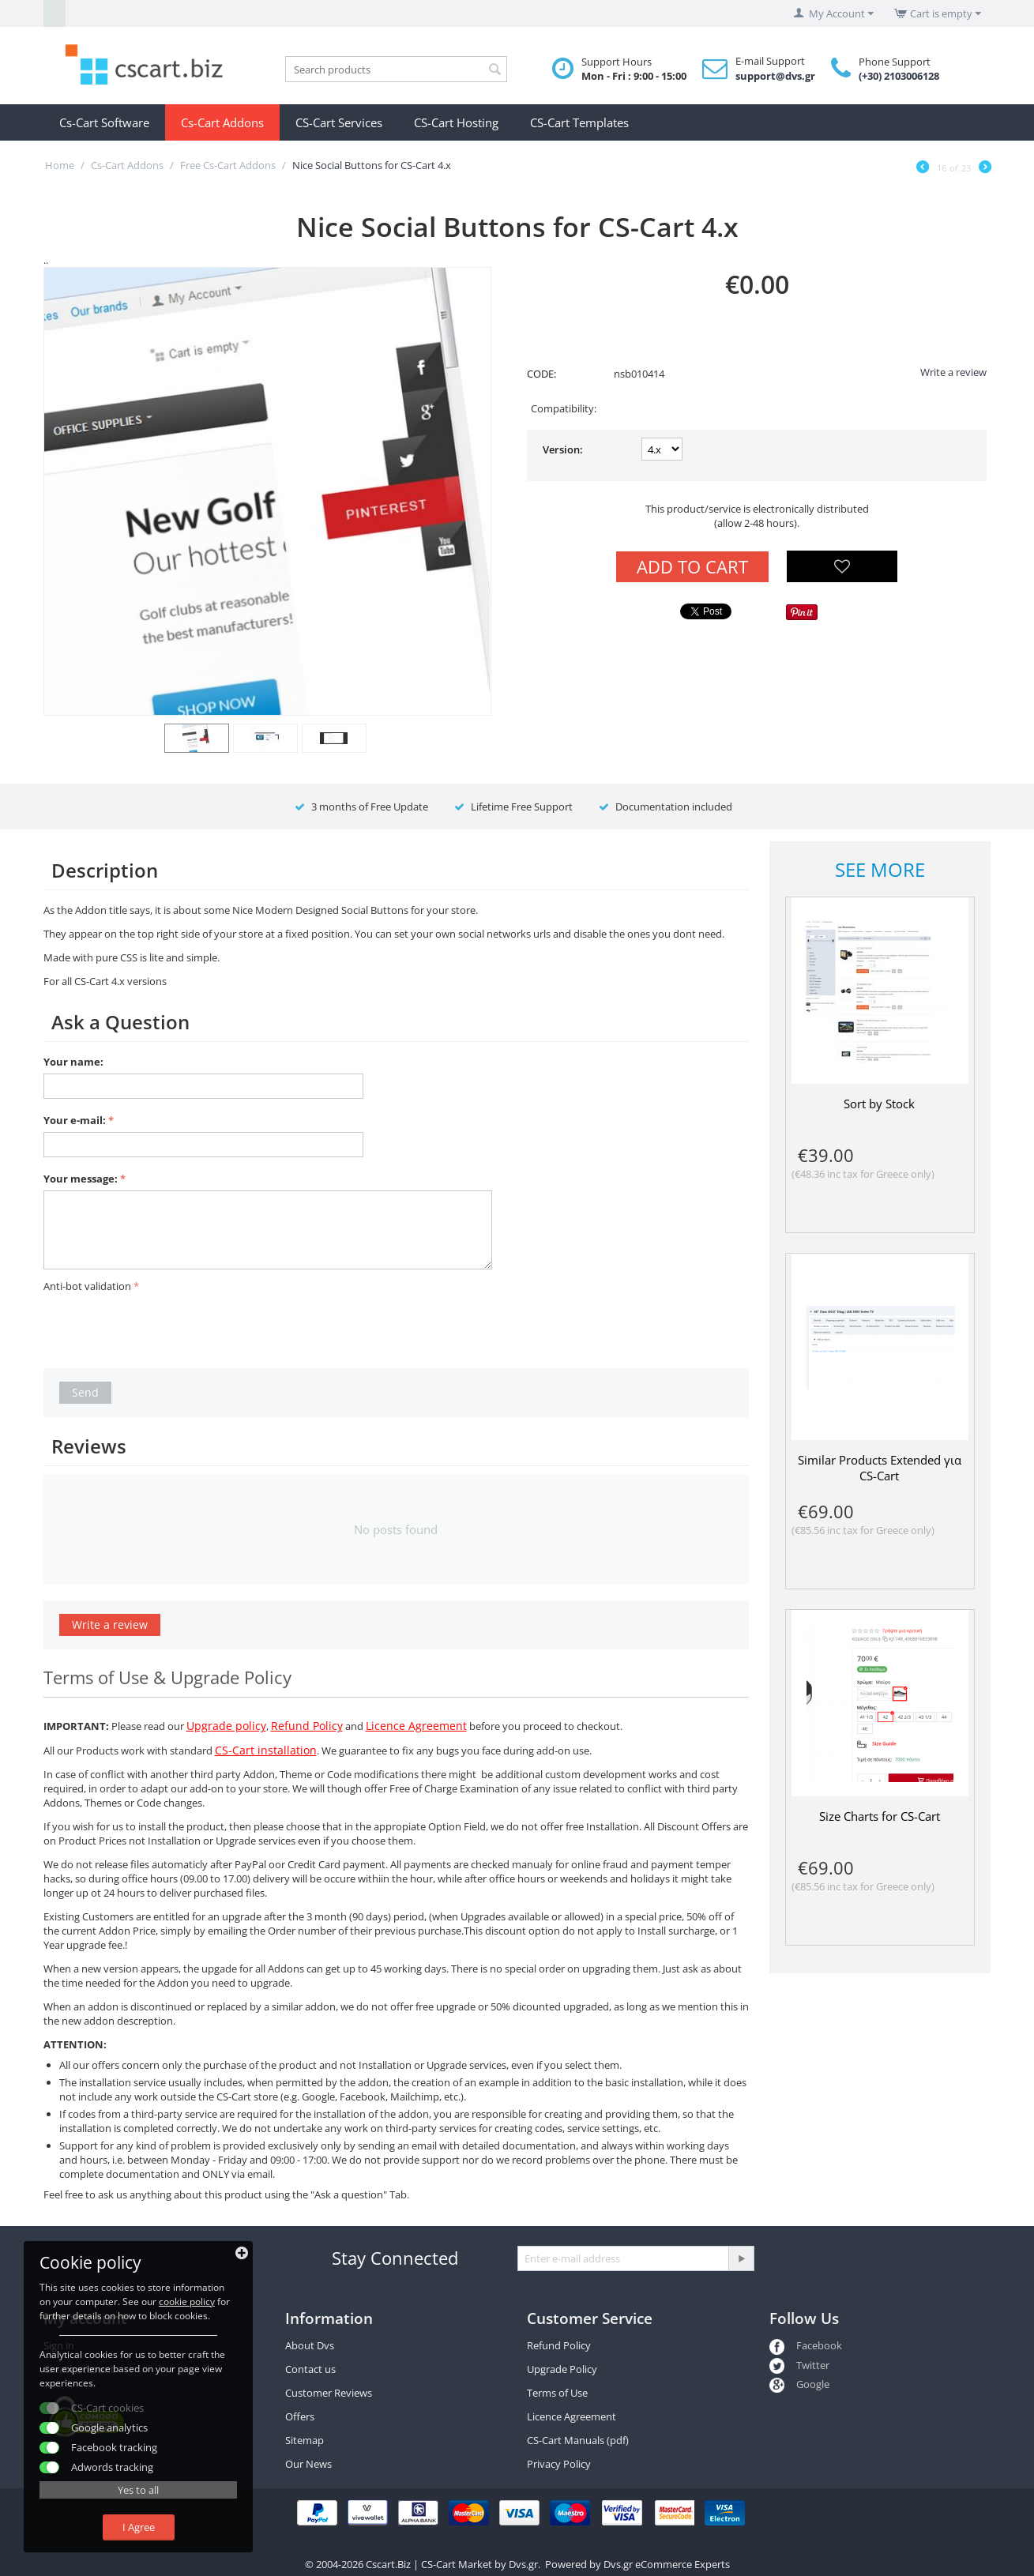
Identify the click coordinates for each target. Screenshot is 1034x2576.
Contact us (310, 2369)
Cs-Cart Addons (222, 122)
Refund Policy (307, 1725)
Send (85, 1392)
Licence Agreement (416, 1725)
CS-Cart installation (266, 1750)
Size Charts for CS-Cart (879, 1816)
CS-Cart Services (338, 122)
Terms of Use (557, 2393)
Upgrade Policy (562, 2369)
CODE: (541, 374)
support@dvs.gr (775, 76)
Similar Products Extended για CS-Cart (879, 1468)
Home (59, 165)
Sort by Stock (879, 1103)
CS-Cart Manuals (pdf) (578, 2440)
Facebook (805, 2345)
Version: (563, 449)
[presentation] (163, 1328)
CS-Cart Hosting (456, 122)
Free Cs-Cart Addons (228, 165)
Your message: (80, 1178)
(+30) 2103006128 (899, 76)
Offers (299, 2416)
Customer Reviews (328, 2393)
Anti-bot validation (87, 1286)
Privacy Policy (559, 2464)
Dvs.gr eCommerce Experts (666, 2564)
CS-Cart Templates (579, 122)
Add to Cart (692, 566)
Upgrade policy (226, 1725)
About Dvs (309, 2345)
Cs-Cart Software (104, 122)
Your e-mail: (74, 1120)
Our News (308, 2464)
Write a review (953, 372)
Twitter (799, 2365)
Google (799, 2384)
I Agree (138, 2527)
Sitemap (304, 2440)
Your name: (73, 1062)
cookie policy (187, 2301)
